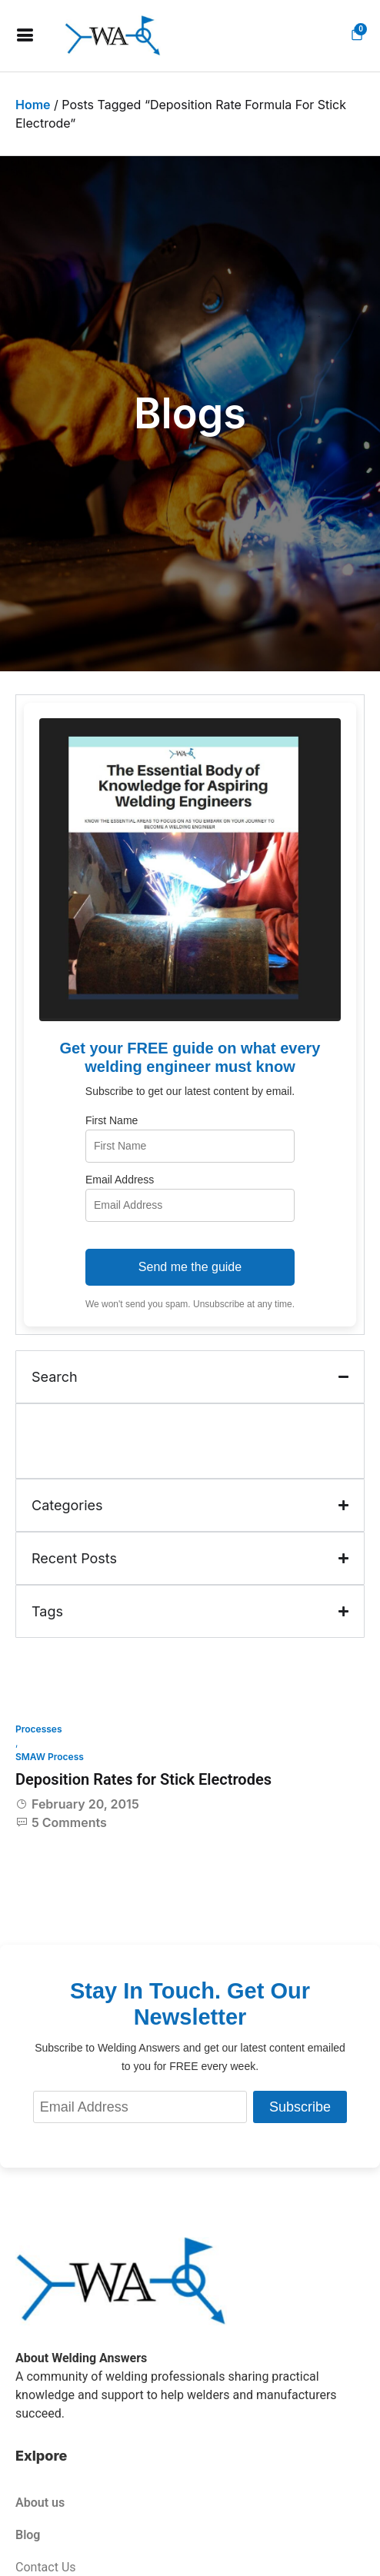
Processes (38, 1729)
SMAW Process (49, 1756)
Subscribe (300, 2107)
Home (33, 104)
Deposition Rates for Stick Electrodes (143, 1779)
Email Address (119, 1179)
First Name (111, 1120)
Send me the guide (190, 1266)
